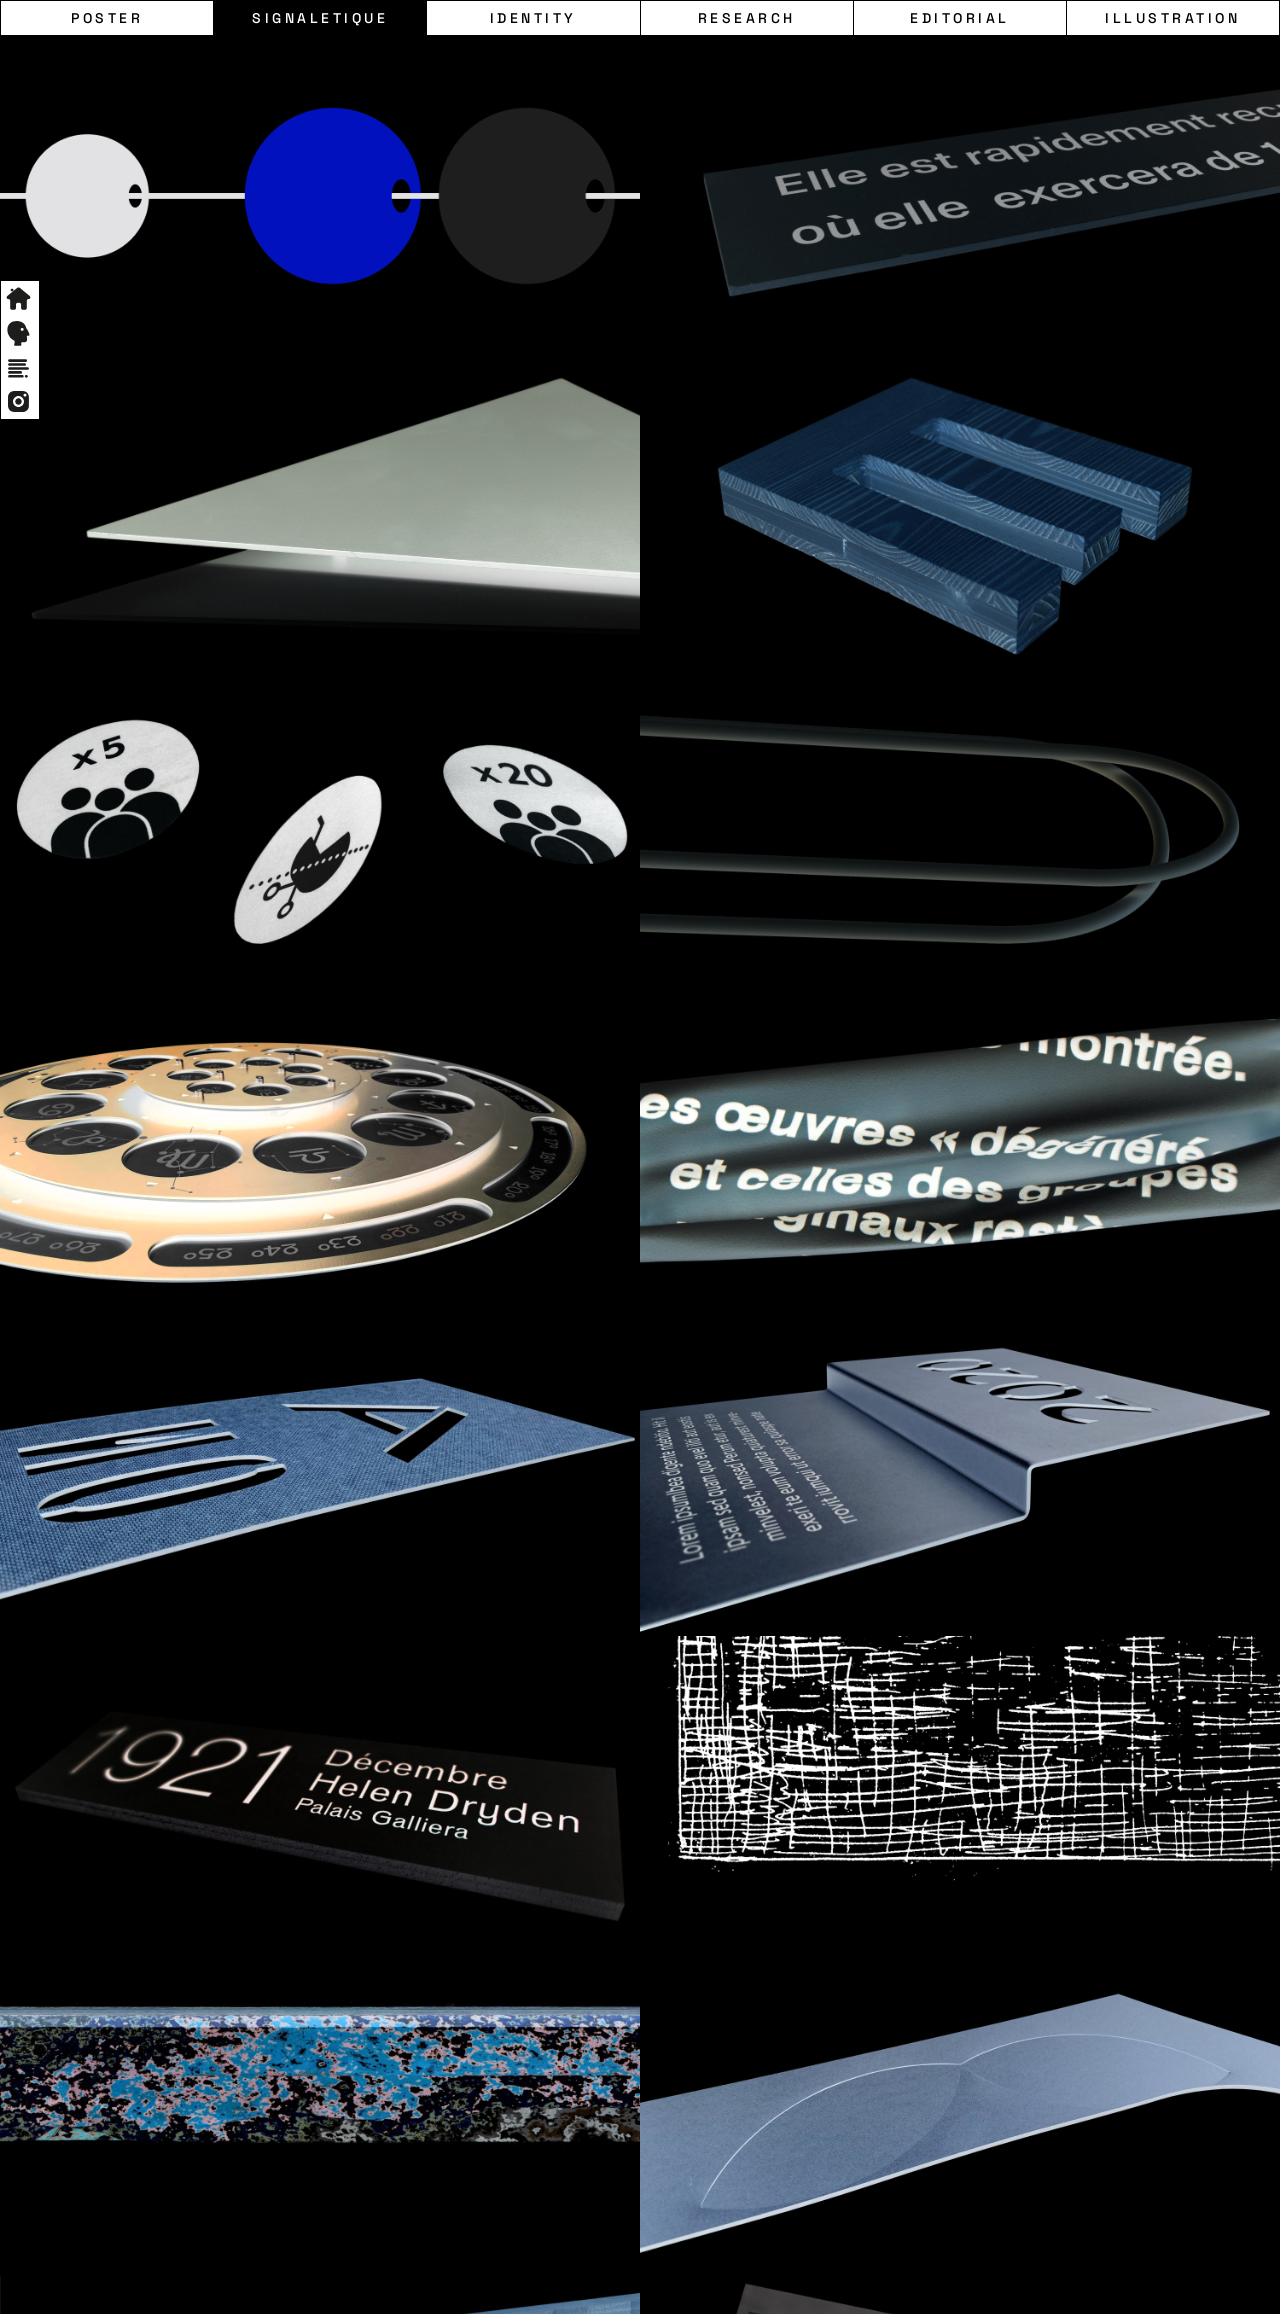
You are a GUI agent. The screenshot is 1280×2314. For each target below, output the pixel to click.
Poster (107, 18)
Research (747, 18)
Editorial (960, 18)
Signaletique (320, 18)
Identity (533, 18)
